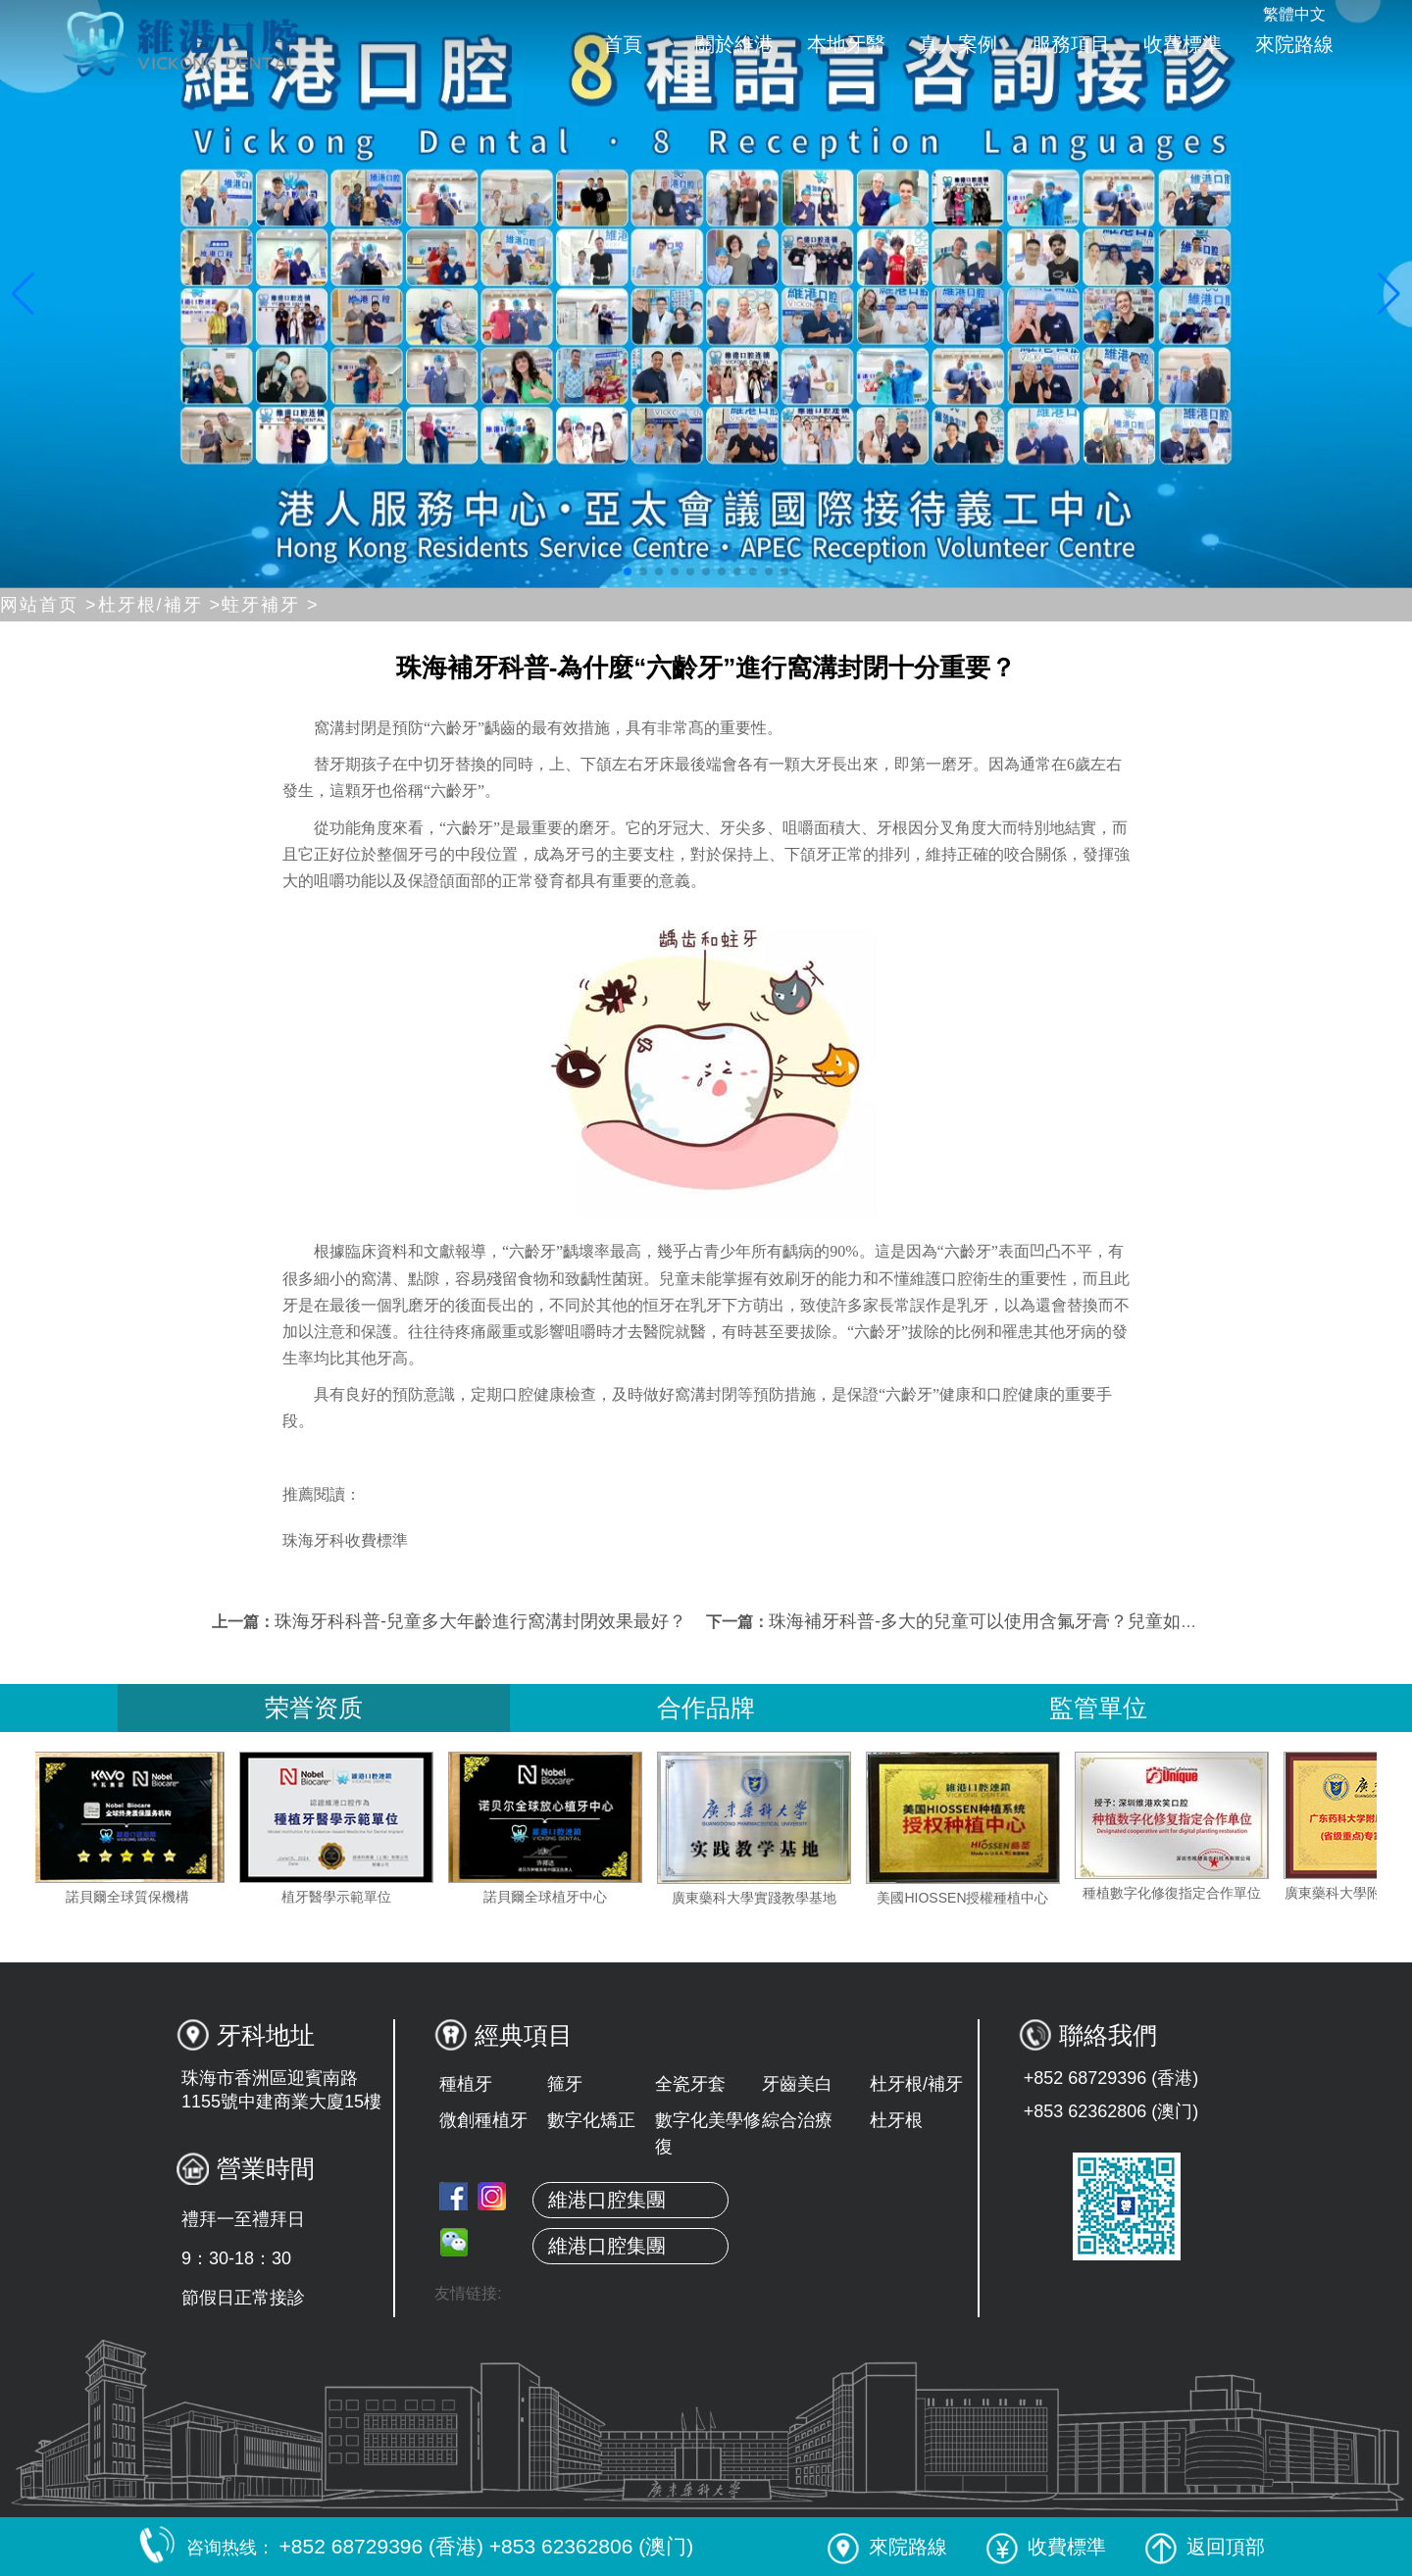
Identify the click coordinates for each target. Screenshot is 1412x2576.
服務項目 (1071, 44)
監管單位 (1098, 1707)
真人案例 (958, 44)
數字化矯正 (591, 2120)
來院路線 (1294, 44)
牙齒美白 (797, 2084)
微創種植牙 (483, 2120)
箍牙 (564, 2084)
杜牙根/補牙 (916, 2084)
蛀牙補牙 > (271, 605)
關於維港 (734, 44)
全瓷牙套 (690, 2084)
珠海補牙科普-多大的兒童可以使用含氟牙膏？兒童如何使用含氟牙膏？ (1045, 1621)
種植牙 (465, 2084)
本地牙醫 (846, 44)
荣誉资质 (314, 1707)
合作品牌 (706, 1707)
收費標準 (1182, 44)
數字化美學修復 (708, 2133)
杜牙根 (896, 2120)
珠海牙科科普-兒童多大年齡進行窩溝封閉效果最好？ (480, 1621)
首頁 (622, 44)
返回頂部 (1205, 2546)
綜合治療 (797, 2120)
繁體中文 (1294, 14)
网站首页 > (49, 605)
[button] (627, 571)
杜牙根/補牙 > (160, 605)
